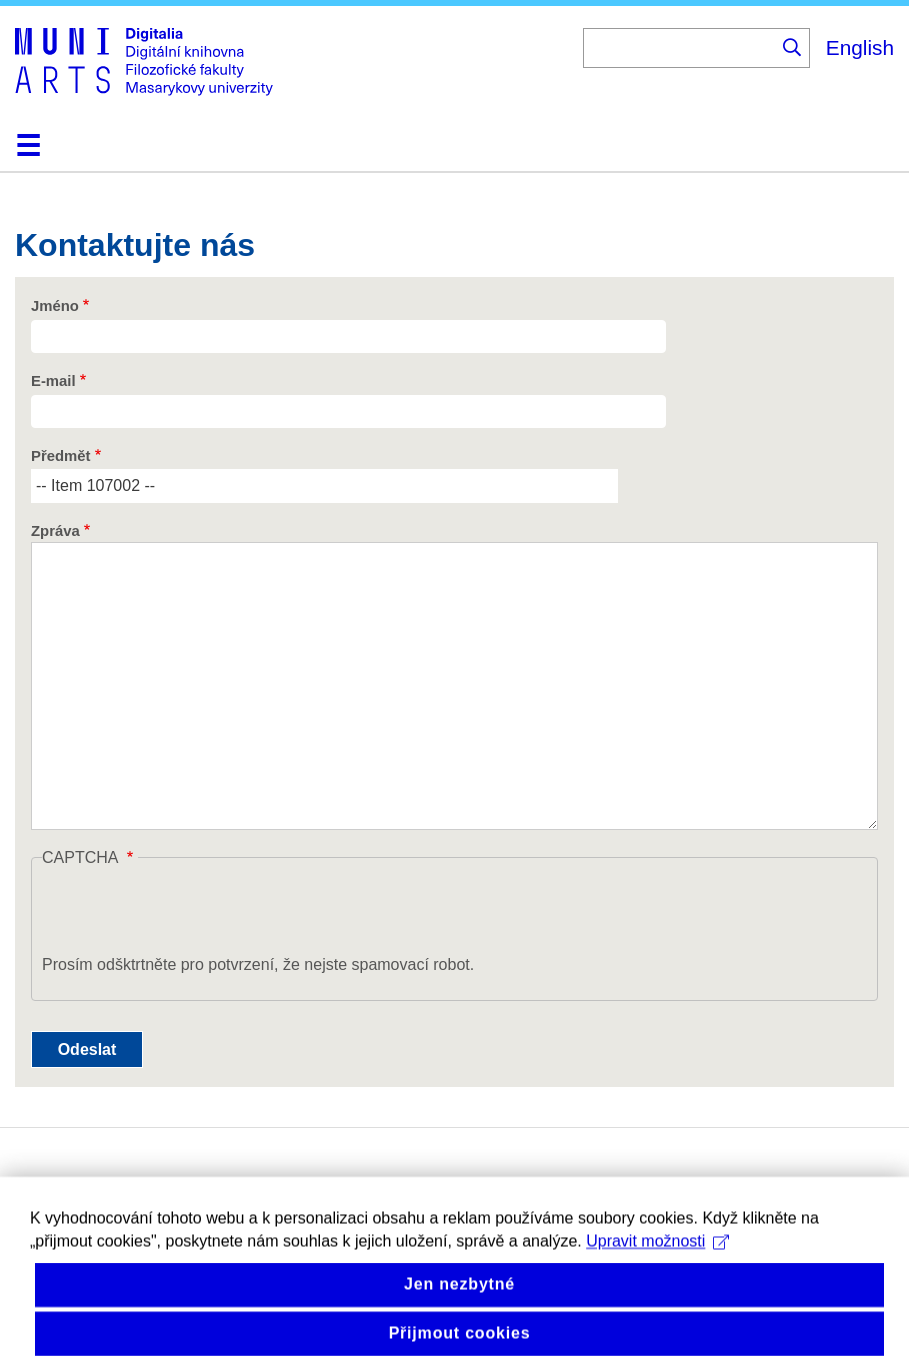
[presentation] (194, 914)
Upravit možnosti (657, 1256)
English (860, 47)
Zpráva (55, 531)
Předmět (60, 456)
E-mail (53, 381)
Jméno (55, 306)
